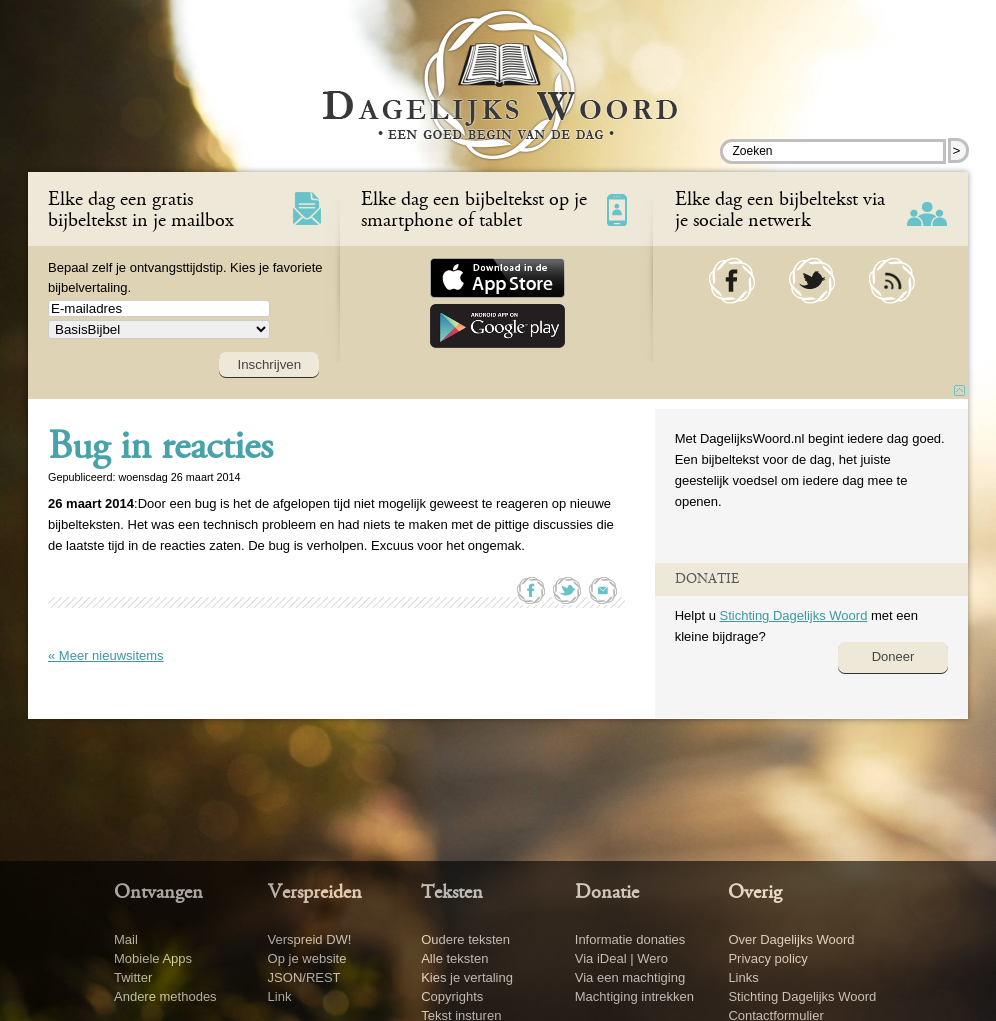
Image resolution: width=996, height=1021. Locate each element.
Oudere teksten (465, 939)
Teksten (452, 893)
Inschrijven (269, 364)
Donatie (607, 893)
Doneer (893, 656)
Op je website (307, 958)
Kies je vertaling (467, 977)
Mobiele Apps (153, 958)
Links (743, 977)
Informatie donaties (630, 939)
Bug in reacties (160, 449)
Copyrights (452, 996)
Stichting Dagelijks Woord (793, 615)
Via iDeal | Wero (621, 958)
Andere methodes (165, 996)
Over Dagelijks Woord (791, 939)
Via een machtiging (630, 977)
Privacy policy (767, 958)
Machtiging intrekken (634, 996)
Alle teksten (454, 958)
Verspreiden (315, 893)
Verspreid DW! (310, 939)
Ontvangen (158, 893)
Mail (126, 939)
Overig (755, 893)
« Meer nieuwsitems (106, 655)
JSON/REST (304, 977)
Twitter (133, 977)
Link (280, 996)
